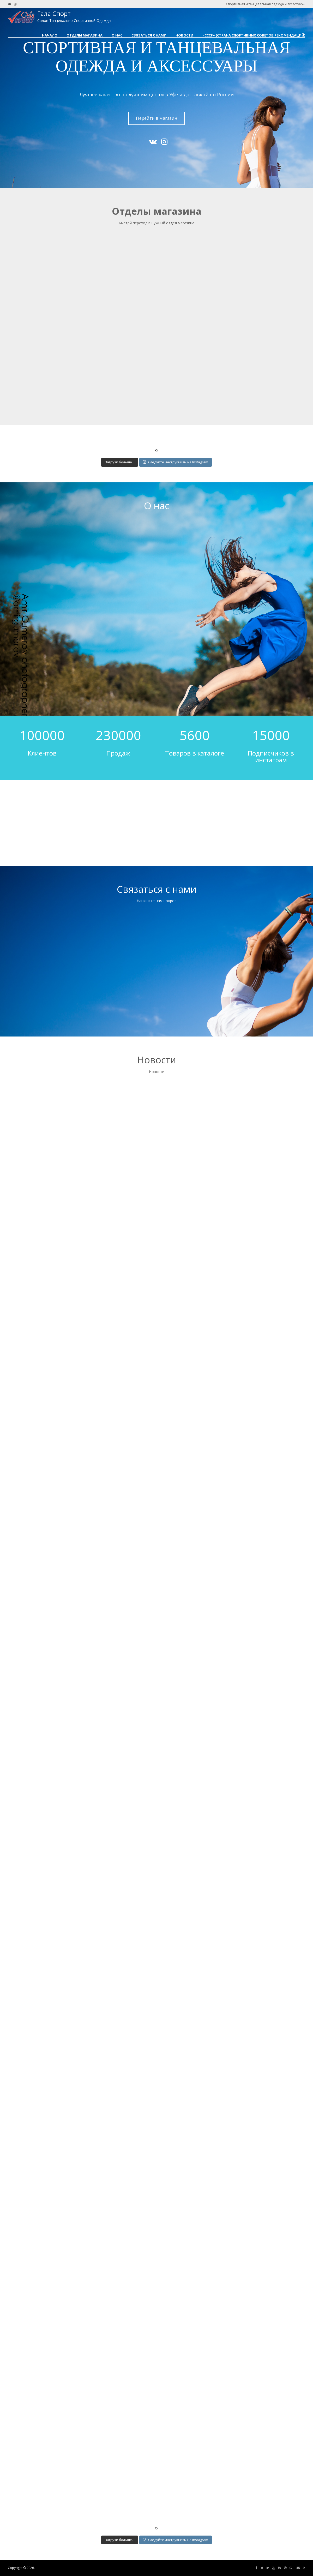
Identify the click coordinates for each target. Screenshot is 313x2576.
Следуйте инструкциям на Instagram (175, 462)
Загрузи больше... (119, 462)
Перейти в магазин (156, 118)
